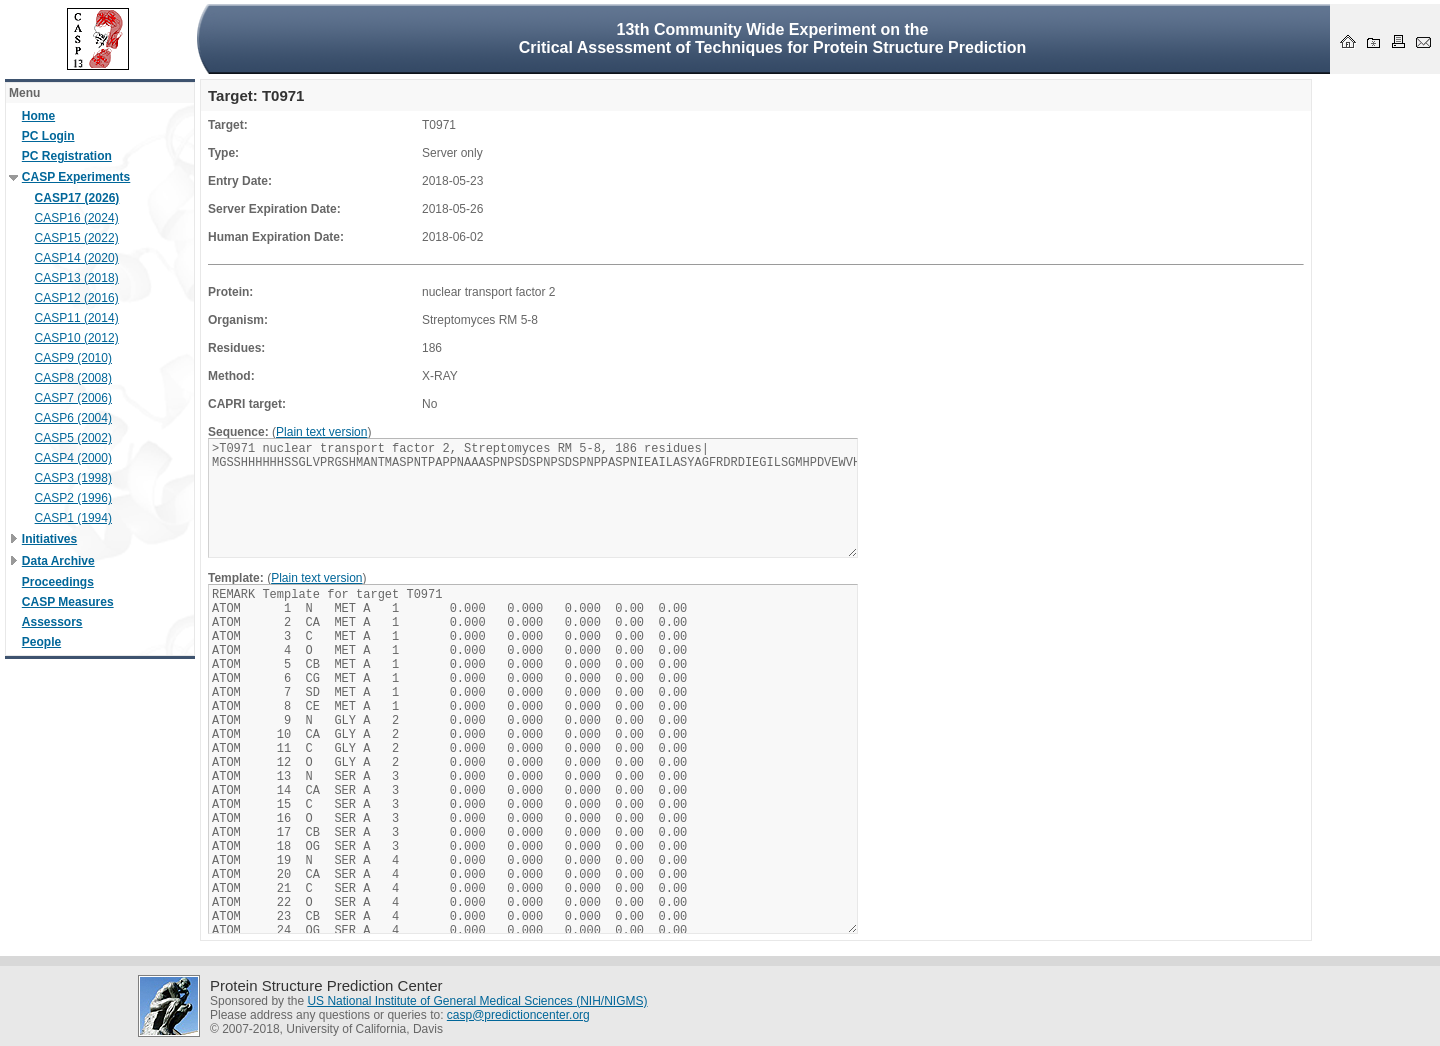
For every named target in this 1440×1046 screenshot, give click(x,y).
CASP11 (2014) (77, 318)
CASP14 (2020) (77, 258)
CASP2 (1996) (73, 498)
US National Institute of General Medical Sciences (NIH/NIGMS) (477, 1001)
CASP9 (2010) (73, 358)
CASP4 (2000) (73, 458)
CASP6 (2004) (73, 418)
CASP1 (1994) (73, 518)
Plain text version (321, 432)
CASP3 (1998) (73, 478)
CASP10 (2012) (77, 338)
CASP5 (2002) (73, 438)
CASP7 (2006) (73, 398)
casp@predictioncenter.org (518, 1015)
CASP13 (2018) (77, 278)
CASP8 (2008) (73, 378)
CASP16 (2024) (77, 218)
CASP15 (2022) (77, 238)
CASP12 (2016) (77, 298)
